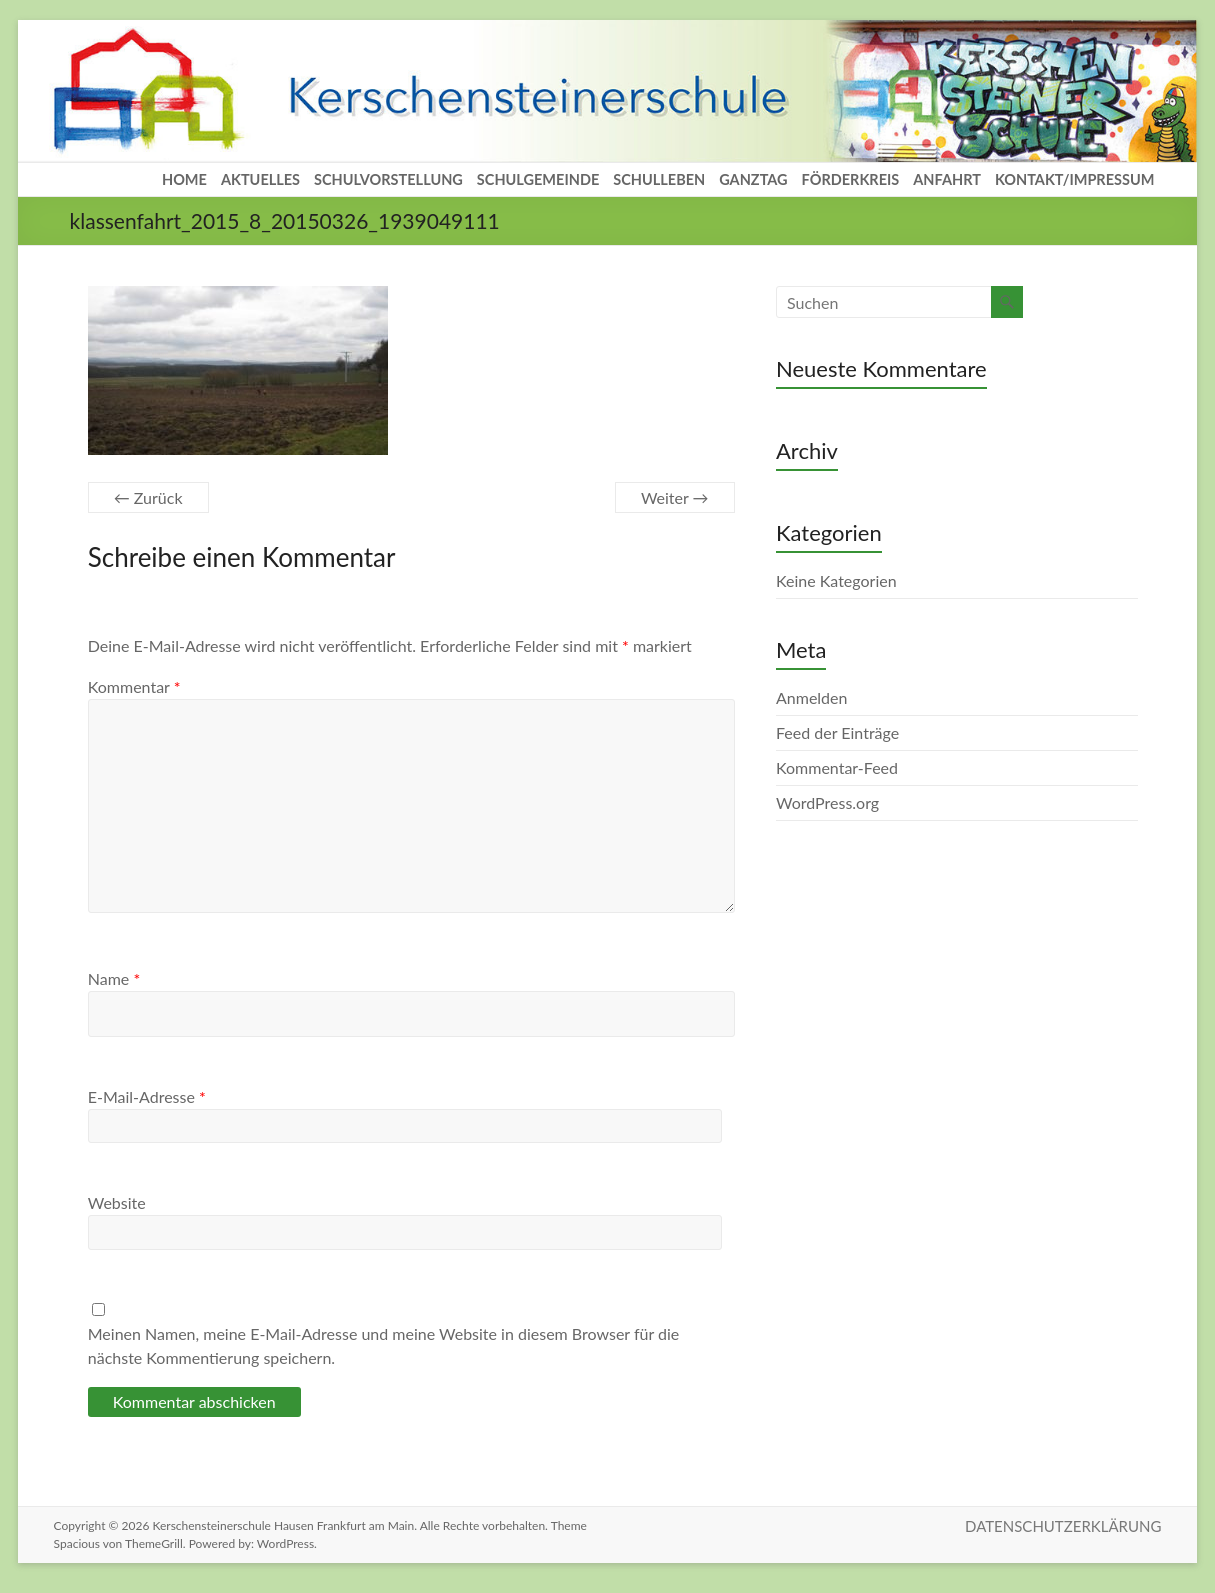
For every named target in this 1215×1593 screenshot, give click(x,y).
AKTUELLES (260, 179)
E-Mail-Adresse (147, 1096)
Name (114, 978)
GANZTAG (753, 179)
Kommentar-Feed (837, 767)
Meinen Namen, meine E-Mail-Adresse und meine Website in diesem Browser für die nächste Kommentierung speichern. (384, 1345)
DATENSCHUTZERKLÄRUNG (1063, 1526)
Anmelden (811, 697)
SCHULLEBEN (659, 179)
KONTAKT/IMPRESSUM (1075, 179)
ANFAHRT (947, 179)
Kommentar (134, 686)
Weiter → (675, 497)
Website (117, 1202)
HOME (184, 179)
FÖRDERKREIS (851, 179)
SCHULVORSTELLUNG (388, 179)
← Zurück (148, 497)
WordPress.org (827, 802)
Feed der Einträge (837, 732)
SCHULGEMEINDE (538, 179)
